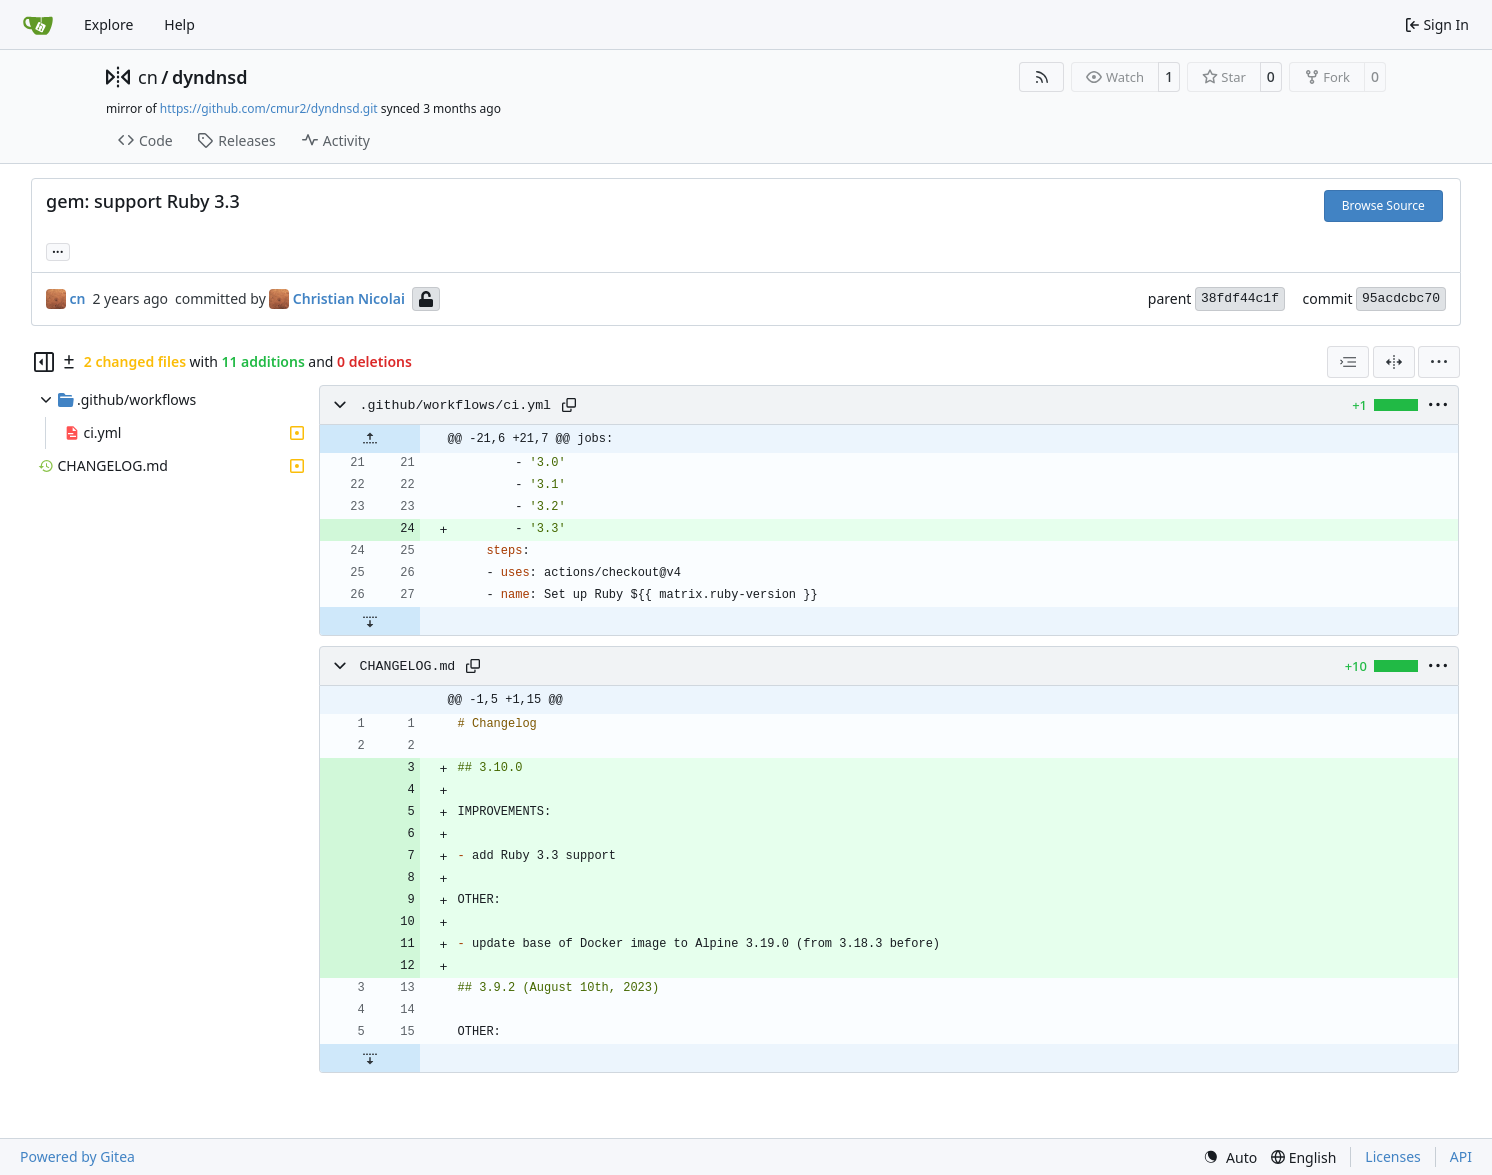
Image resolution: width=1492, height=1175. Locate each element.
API (1461, 1156)
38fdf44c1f (1240, 298)
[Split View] (1394, 362)
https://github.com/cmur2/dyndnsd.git (269, 108)
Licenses (1393, 1156)
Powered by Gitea (77, 1156)
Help (179, 24)
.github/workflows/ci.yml (456, 405)
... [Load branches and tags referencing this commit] (58, 250)
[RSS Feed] (1042, 77)
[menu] (1439, 362)
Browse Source (1383, 205)
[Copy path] (569, 405)
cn (148, 77)
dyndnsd (210, 77)
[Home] (38, 25)
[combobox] (1348, 362)
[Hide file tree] (44, 362)
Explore (108, 24)
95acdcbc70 (1401, 298)
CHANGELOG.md (408, 666)
